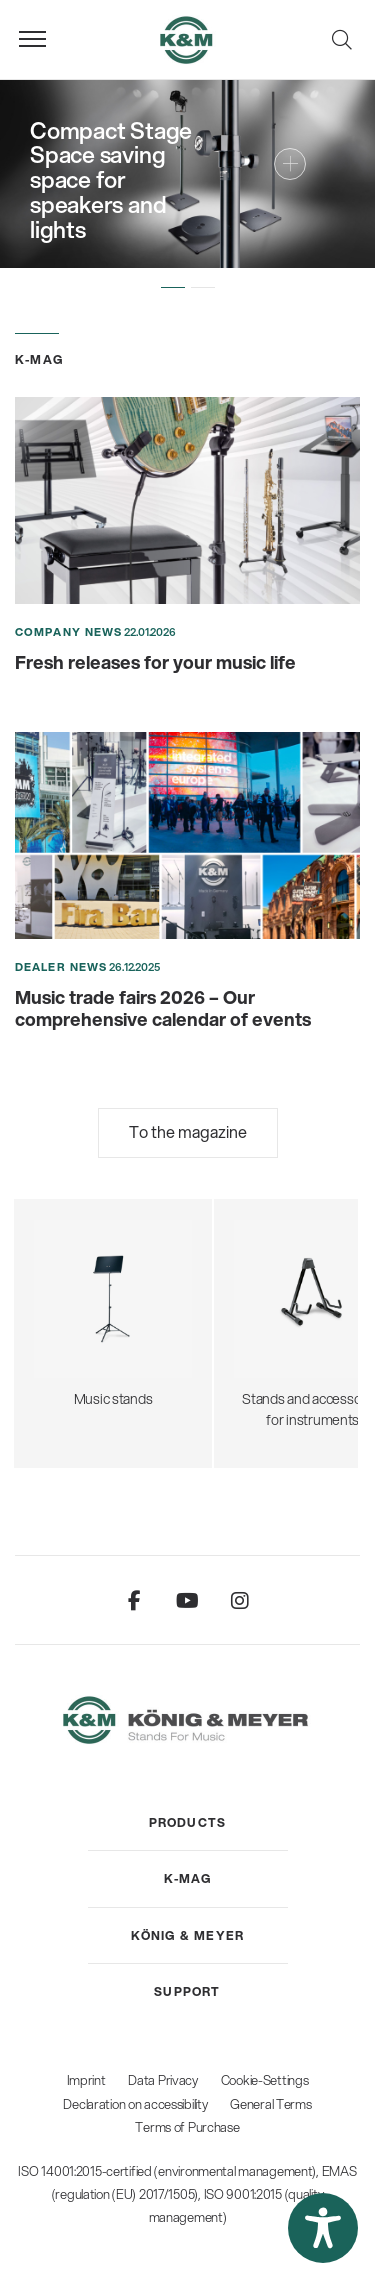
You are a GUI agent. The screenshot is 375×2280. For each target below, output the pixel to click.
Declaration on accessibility (135, 2104)
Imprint (86, 2080)
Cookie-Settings (265, 2080)
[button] (173, 288)
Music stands (113, 1294)
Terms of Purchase (187, 2127)
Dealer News (61, 967)
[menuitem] (188, 1823)
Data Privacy (163, 2080)
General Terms (270, 2104)
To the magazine (188, 1131)
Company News (68, 632)
